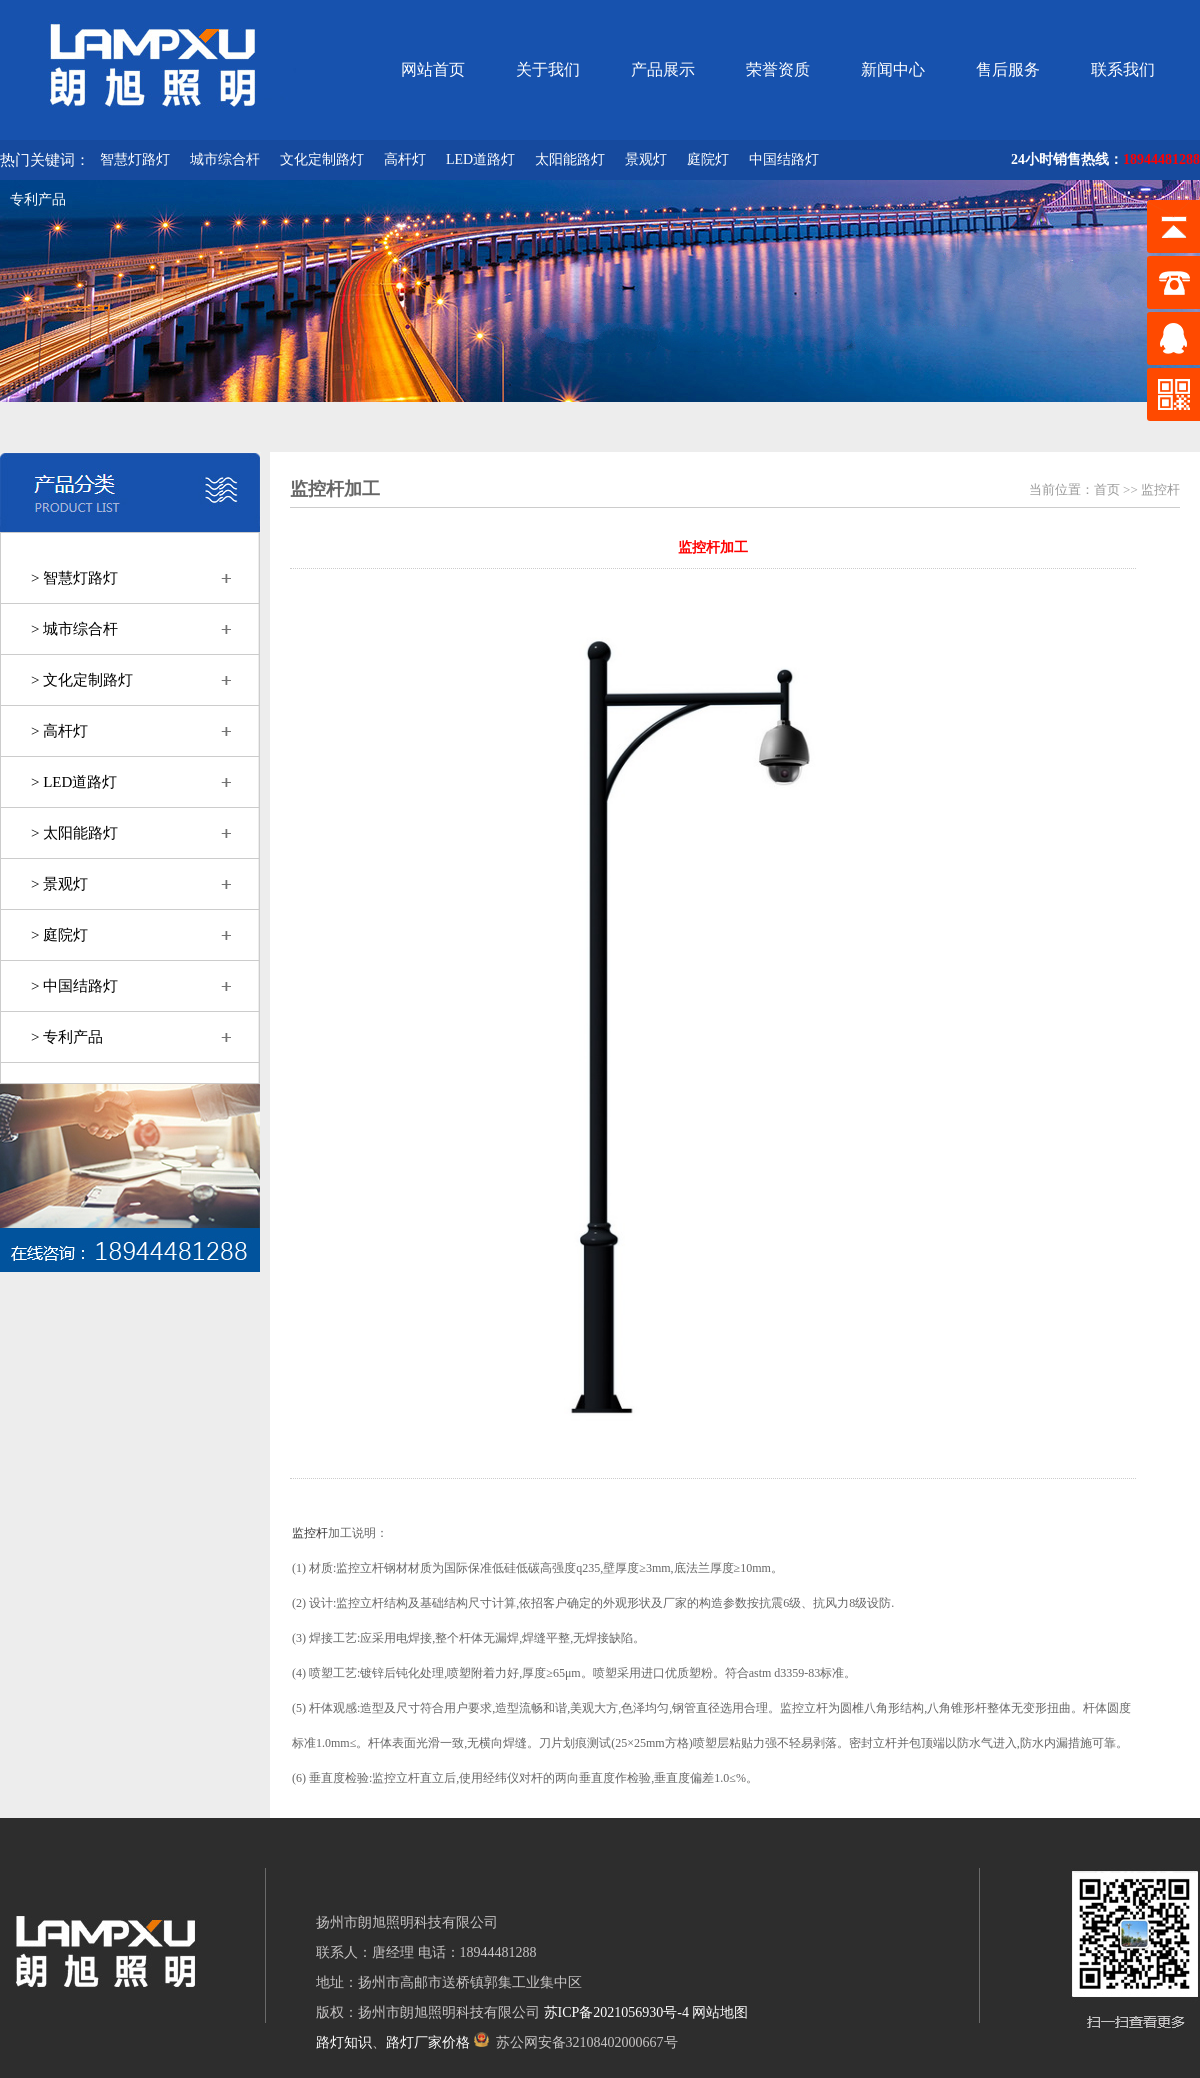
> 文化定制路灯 (82, 680)
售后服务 (1008, 69)
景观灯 (646, 159)
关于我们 (548, 69)
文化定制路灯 (322, 159)
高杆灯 (405, 159)
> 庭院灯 (59, 935)
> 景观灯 (59, 884)
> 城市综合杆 (74, 629)
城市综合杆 (225, 159)
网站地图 (720, 2012)
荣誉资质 (778, 69)
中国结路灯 (784, 159)
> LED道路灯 (74, 782)
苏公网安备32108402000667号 (576, 2042)
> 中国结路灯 (74, 986)
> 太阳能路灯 (74, 833)
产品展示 (663, 69)
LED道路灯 (480, 159)
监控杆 (1160, 489)
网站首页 (433, 69)
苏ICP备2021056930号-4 (616, 2012)
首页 (1107, 489)
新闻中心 (893, 69)
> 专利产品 (67, 1037)
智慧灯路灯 (135, 159)
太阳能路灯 (570, 159)
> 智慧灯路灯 (74, 578)
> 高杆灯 (59, 731)
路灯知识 (344, 2042)
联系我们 (1123, 69)
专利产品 (38, 199)
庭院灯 (708, 159)
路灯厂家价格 (428, 2042)
